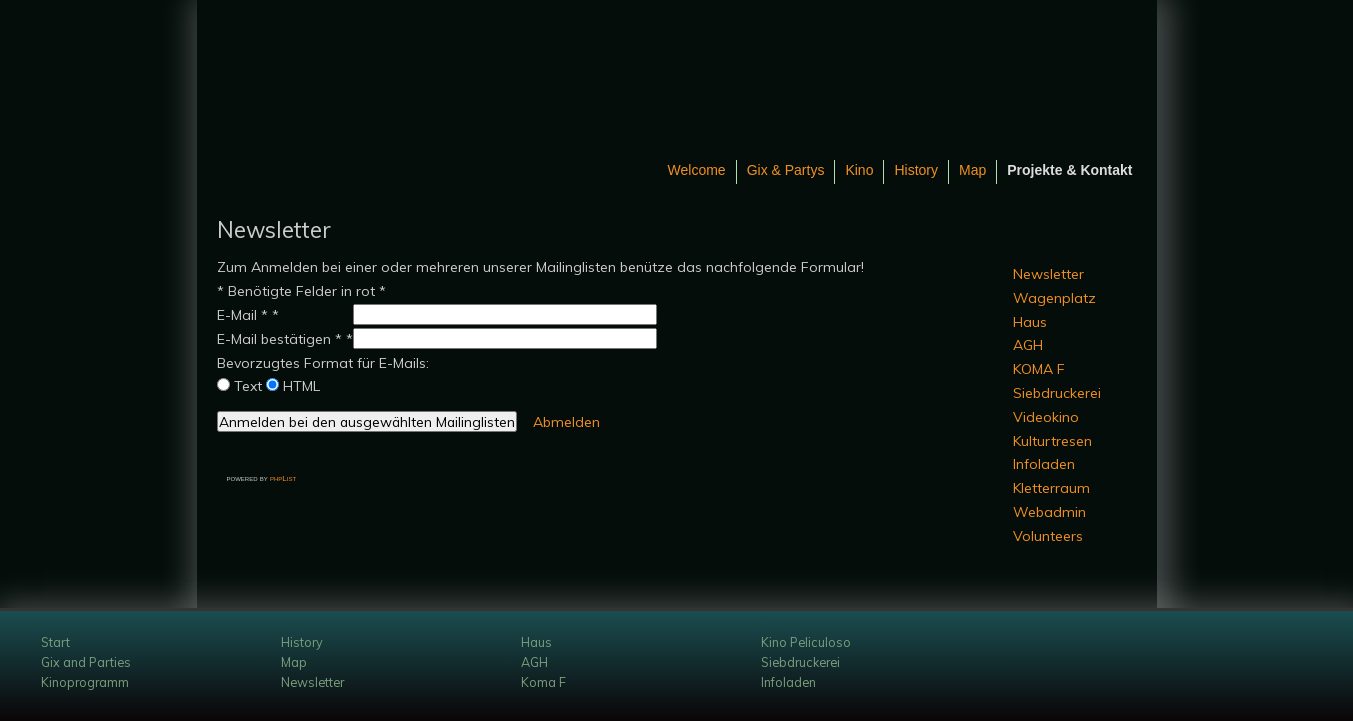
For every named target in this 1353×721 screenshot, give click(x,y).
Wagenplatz (1054, 298)
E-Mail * (242, 315)
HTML (301, 386)
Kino (859, 170)
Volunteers (1048, 536)
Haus (1030, 322)
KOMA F (1039, 369)
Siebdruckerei (1057, 393)
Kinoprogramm (85, 682)
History (916, 170)
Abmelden (566, 422)
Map (972, 170)
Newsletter (1048, 274)
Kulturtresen (1052, 441)
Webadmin (1049, 512)
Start (55, 642)
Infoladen (1044, 464)
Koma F (543, 682)
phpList (283, 478)
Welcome (697, 170)
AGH (1028, 345)
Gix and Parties (86, 662)
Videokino (1046, 417)
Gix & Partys (786, 170)
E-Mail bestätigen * (279, 339)
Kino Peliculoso (806, 642)
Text (248, 386)
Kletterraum (1051, 488)
